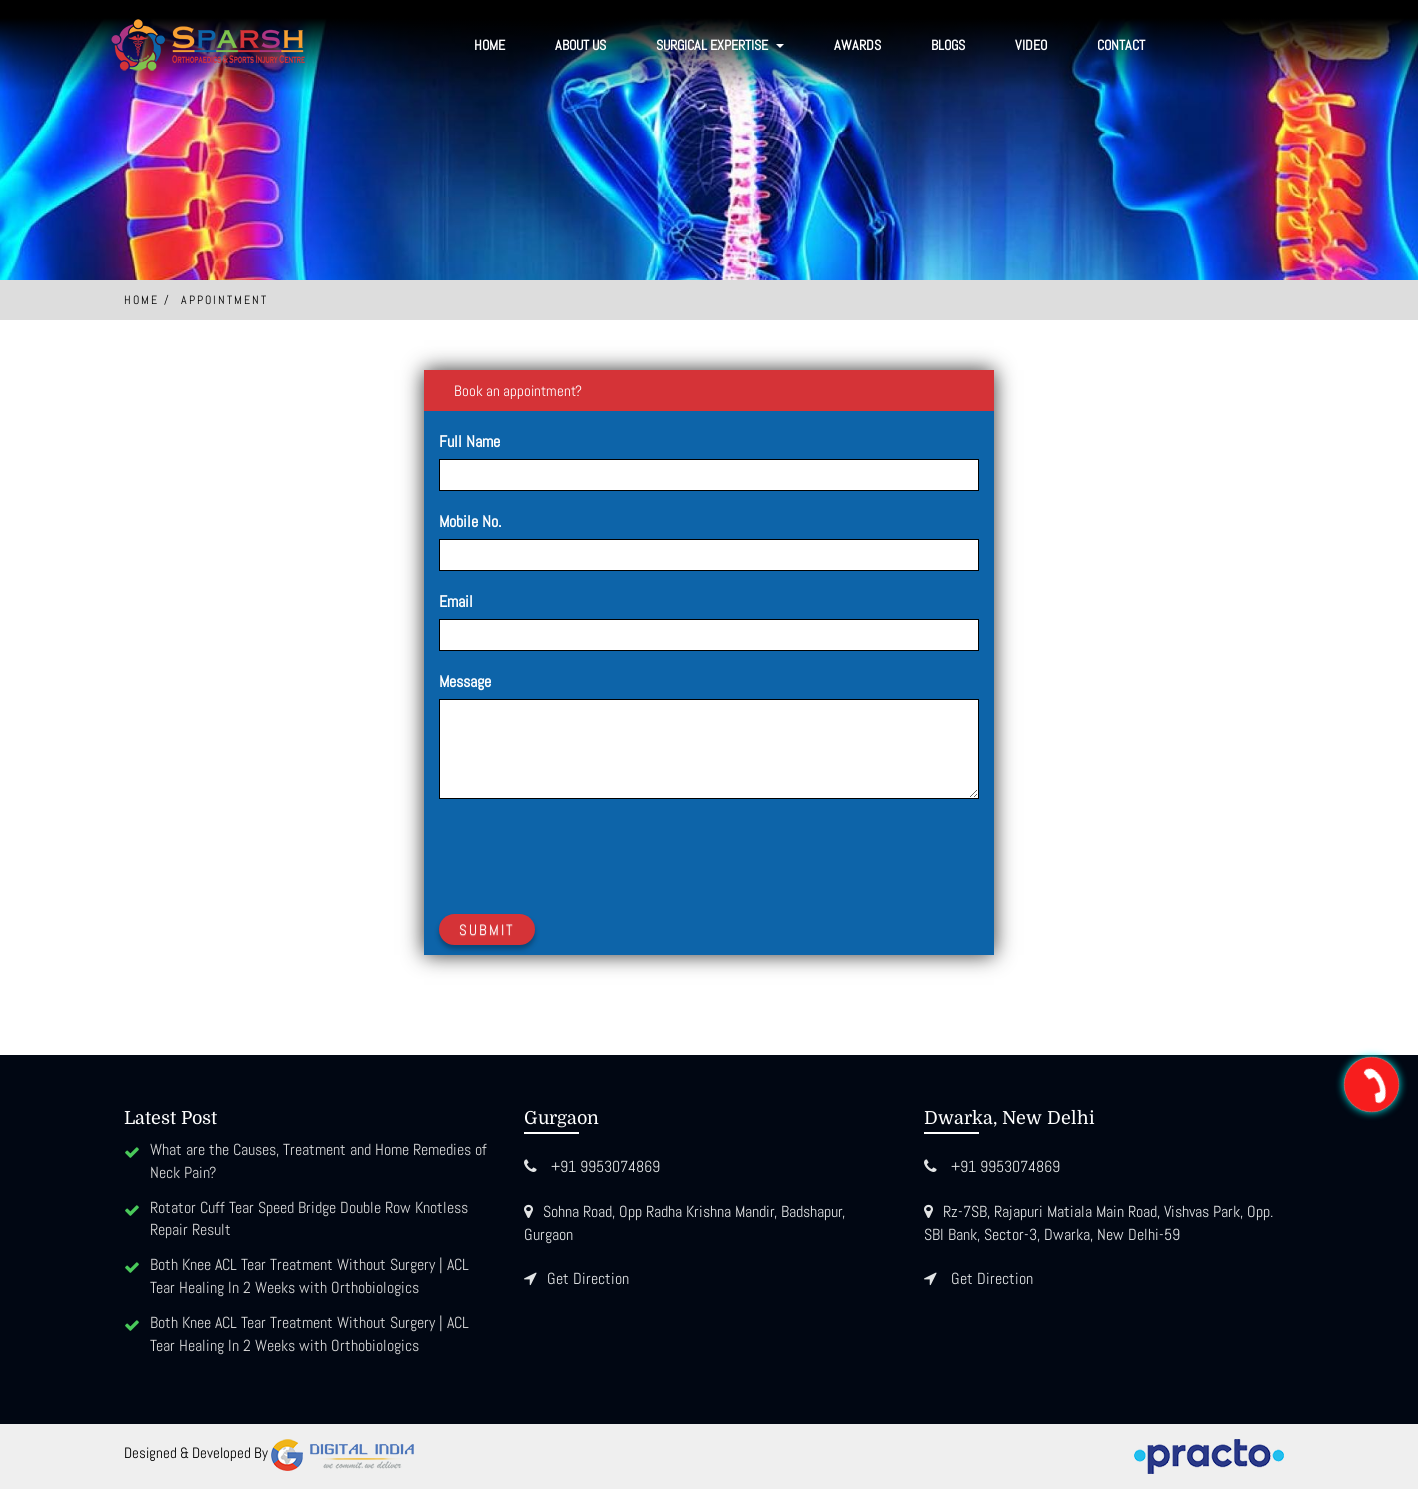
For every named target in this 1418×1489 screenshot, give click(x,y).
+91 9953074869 (605, 1166)
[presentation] (591, 853)
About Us (580, 45)
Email (456, 601)
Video (1031, 45)
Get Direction (588, 1278)
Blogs (948, 45)
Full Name (469, 441)
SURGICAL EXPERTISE (720, 45)
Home (489, 45)
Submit (487, 929)
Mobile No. (470, 521)
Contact (1121, 45)
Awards (857, 45)
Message (465, 681)
